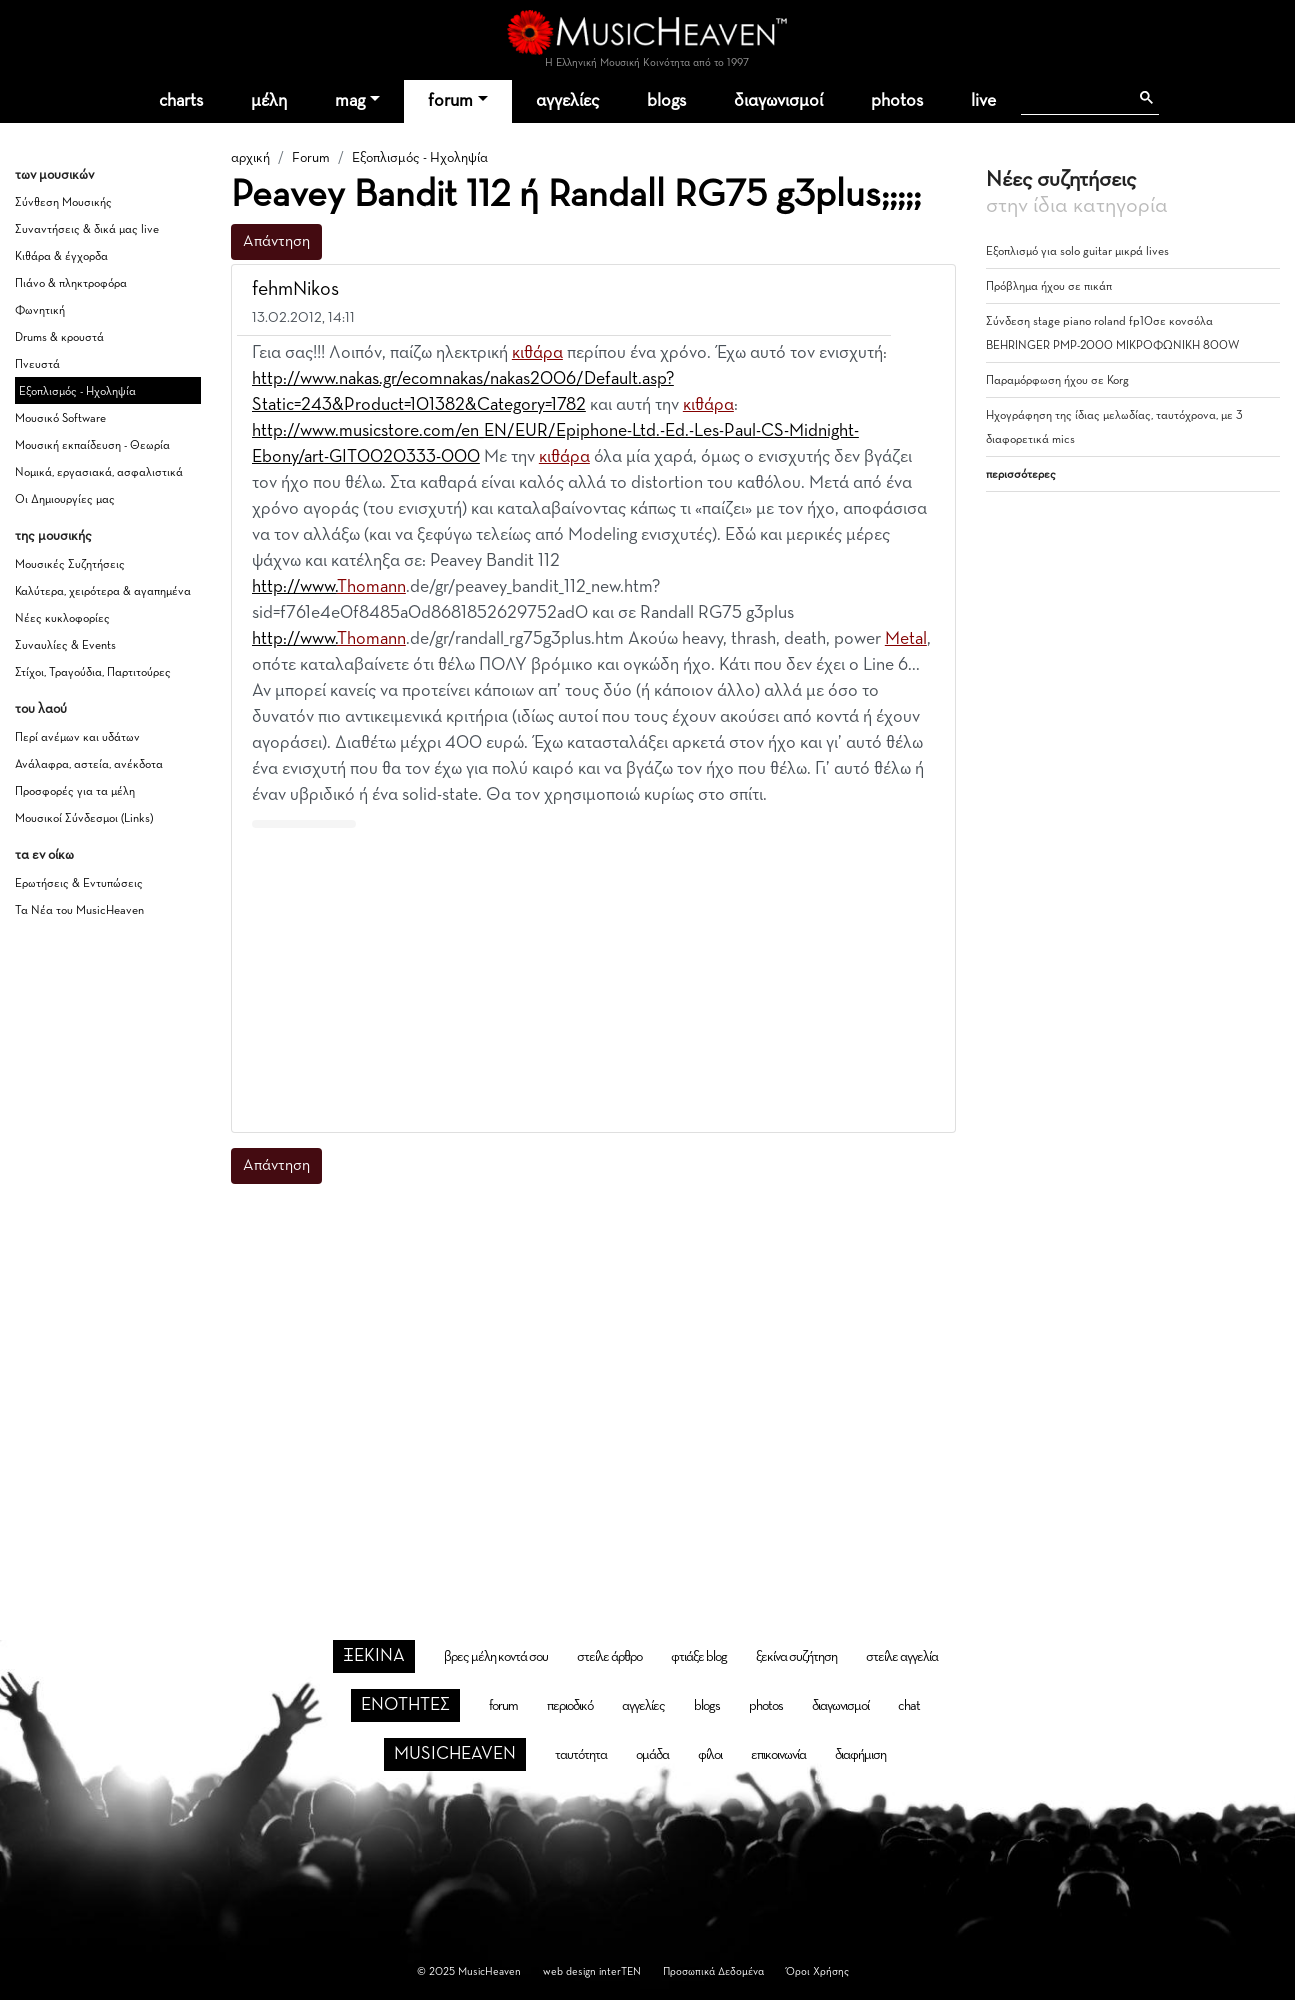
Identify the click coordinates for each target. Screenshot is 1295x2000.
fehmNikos (295, 289)
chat (909, 1706)
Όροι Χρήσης (817, 1971)
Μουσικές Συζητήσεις (70, 565)
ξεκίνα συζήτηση (796, 1657)
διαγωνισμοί (778, 101)
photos (897, 101)
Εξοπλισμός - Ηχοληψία (77, 392)
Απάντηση (276, 242)
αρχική (250, 158)
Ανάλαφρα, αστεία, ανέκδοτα (89, 765)
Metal (906, 639)
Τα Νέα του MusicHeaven (79, 911)
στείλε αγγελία (902, 1657)
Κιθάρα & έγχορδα (61, 257)
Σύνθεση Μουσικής (63, 203)
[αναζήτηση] (1074, 98)
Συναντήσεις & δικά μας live (87, 230)
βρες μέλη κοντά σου (496, 1657)
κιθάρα (537, 353)
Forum (311, 158)
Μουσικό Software (60, 419)
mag (350, 101)
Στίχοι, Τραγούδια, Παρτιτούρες (93, 673)
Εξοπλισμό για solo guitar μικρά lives (1077, 252)
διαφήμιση (860, 1755)
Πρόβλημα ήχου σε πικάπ (1049, 287)
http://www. (294, 587)
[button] (922, 290)
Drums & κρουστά (59, 338)
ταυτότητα (581, 1755)
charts (181, 101)
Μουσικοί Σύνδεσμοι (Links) (84, 819)
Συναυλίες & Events (65, 646)
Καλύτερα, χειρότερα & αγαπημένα (103, 592)
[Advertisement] (593, 976)
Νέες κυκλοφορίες (62, 619)
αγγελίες (567, 101)
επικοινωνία (778, 1755)
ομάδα (652, 1755)
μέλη (269, 101)
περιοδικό (570, 1706)
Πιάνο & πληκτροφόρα (71, 284)
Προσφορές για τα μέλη (75, 792)
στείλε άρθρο (609, 1657)
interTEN (620, 1971)
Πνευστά (37, 365)
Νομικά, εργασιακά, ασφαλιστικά (99, 473)
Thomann (371, 587)
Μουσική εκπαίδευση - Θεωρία (92, 446)
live (983, 101)
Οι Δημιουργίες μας (65, 500)
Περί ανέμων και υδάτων (77, 738)
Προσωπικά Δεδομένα (713, 1971)
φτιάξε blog (699, 1657)
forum (450, 101)
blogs (666, 101)
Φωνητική (40, 311)
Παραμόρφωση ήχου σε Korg (1057, 381)
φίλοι (710, 1755)
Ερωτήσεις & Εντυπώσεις (79, 884)
